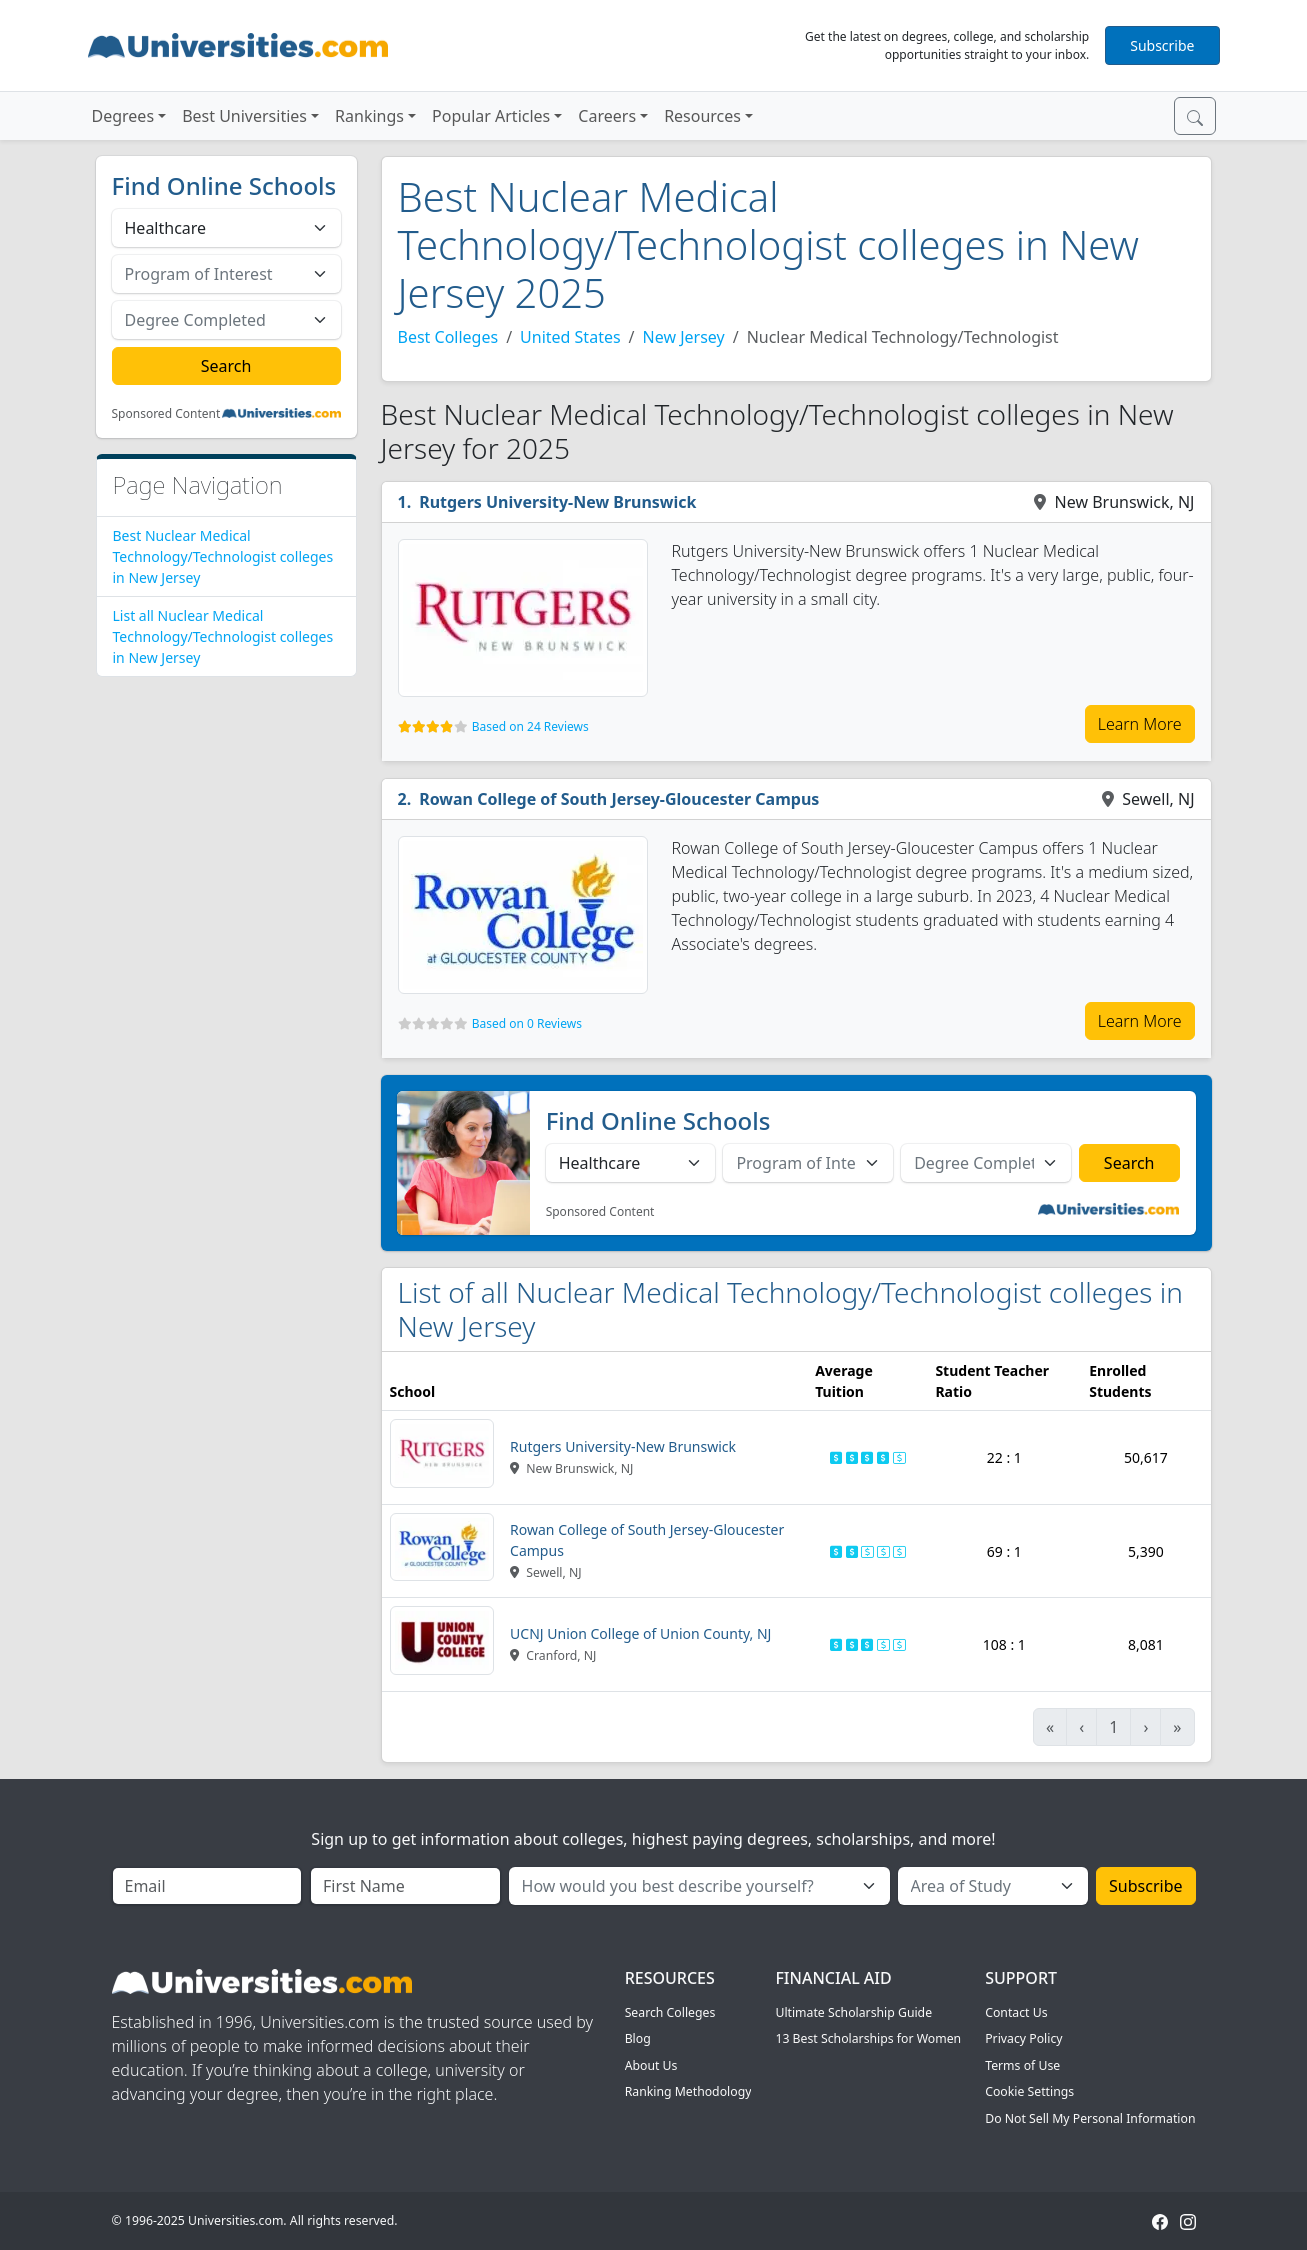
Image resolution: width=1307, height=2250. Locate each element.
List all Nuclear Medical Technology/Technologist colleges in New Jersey (223, 636)
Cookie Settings (1029, 2091)
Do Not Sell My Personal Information (1090, 2118)
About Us (651, 2065)
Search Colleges (670, 2012)
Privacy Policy (1023, 2038)
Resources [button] (702, 116)
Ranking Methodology (688, 2091)
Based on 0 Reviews (527, 1023)
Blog (638, 2038)
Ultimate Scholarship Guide (853, 2012)
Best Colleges (448, 337)
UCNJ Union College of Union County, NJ (640, 1633)
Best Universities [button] (244, 116)
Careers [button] (607, 116)
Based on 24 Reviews (530, 726)
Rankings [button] (369, 116)
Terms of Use (1022, 2065)
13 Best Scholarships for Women (868, 2038)
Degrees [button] (123, 116)
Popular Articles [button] (491, 116)
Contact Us (1016, 2012)
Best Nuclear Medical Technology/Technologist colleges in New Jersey (223, 556)
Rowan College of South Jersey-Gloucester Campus (619, 799)
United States (570, 337)
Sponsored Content (166, 414)
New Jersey (684, 337)
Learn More (1140, 724)
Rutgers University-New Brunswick (557, 502)
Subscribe (1162, 45)
